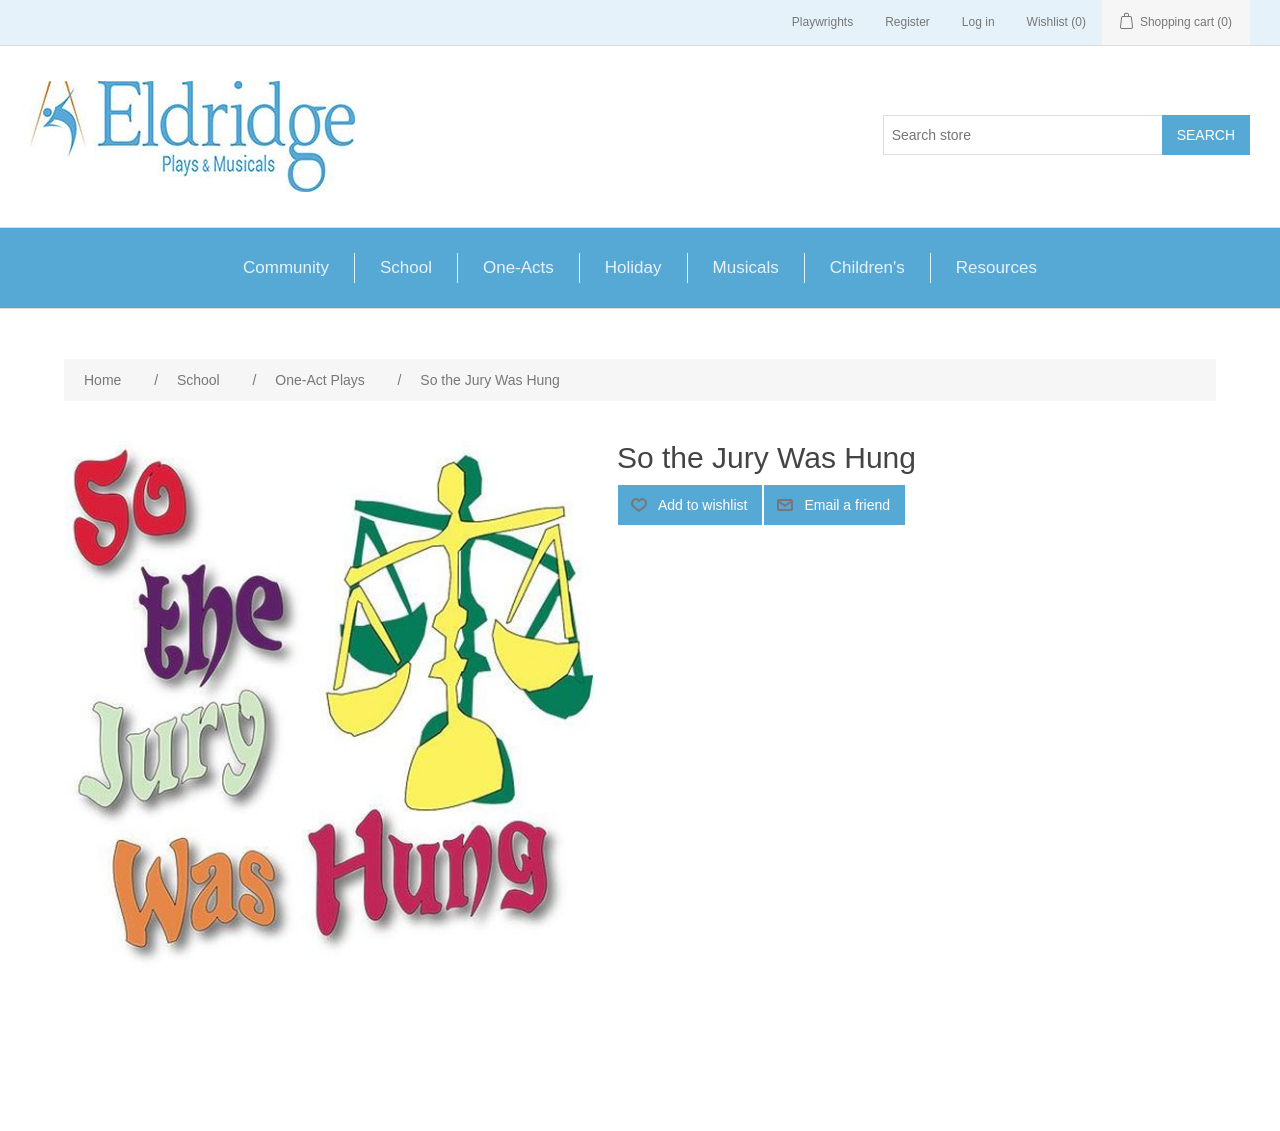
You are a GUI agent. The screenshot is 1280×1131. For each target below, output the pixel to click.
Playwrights (822, 22)
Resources (996, 267)
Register (907, 22)
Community (286, 267)
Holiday (633, 267)
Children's (867, 267)
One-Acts (518, 267)
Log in (978, 22)
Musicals (746, 267)
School (406, 267)
